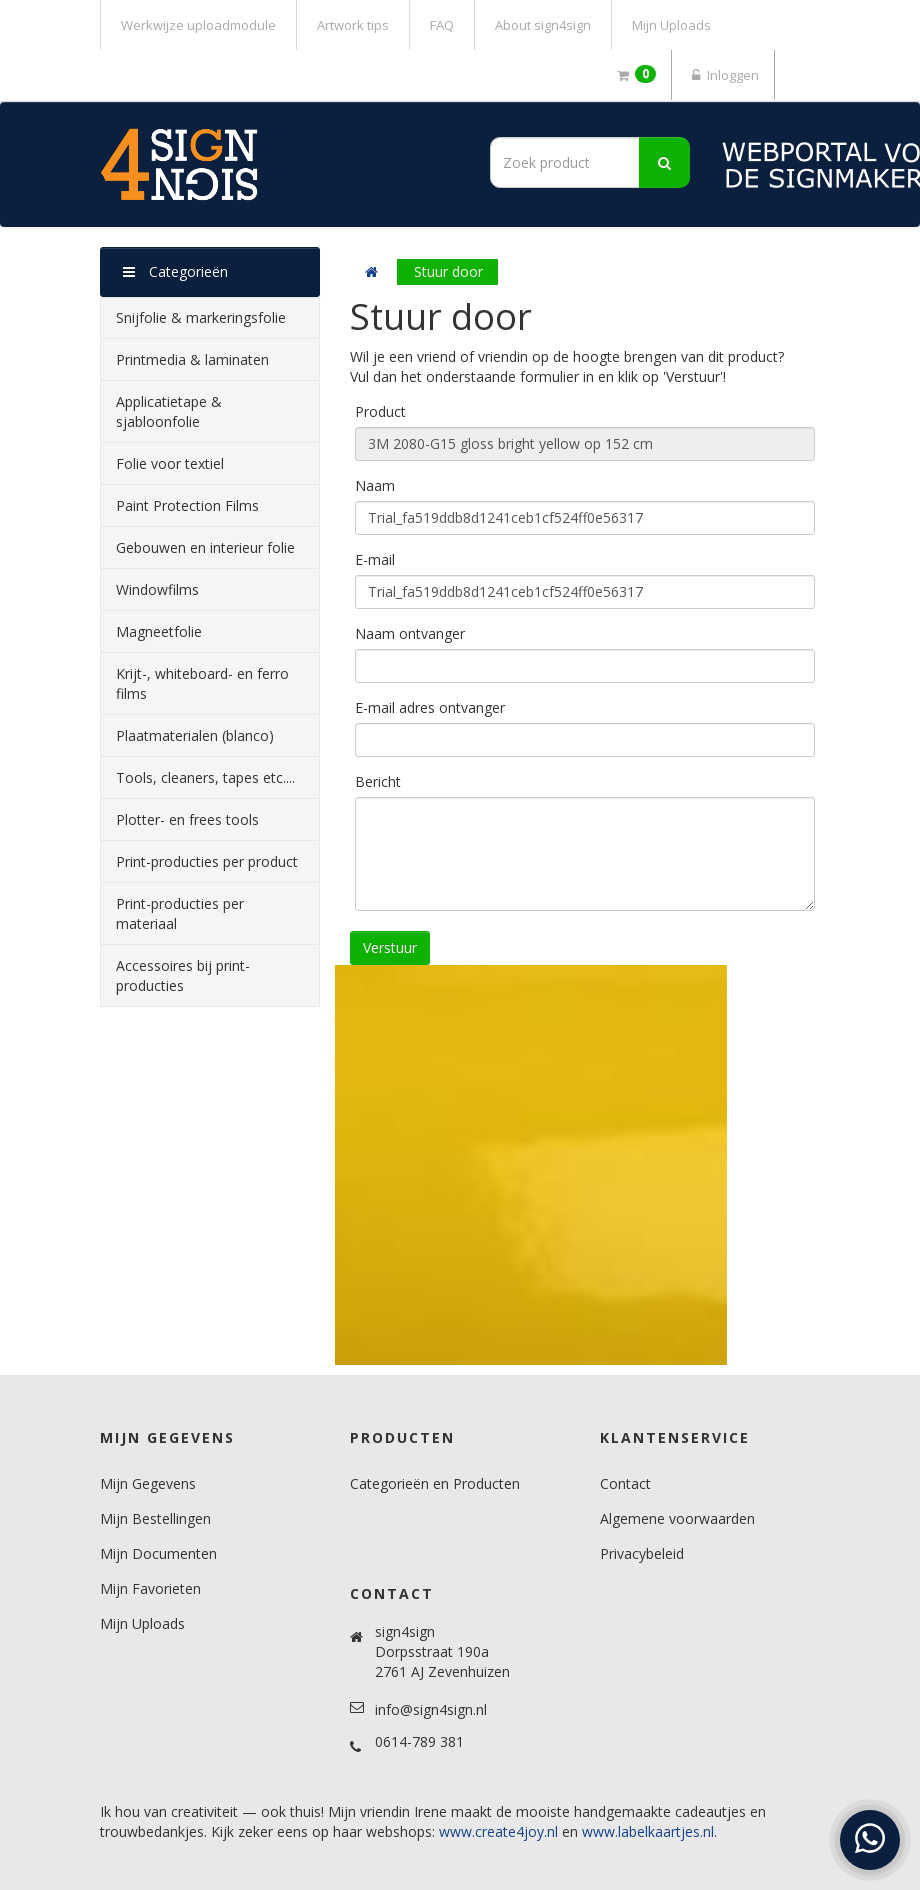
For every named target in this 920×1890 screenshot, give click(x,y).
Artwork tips (353, 25)
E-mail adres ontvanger (430, 707)
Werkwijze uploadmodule (198, 25)
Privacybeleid (642, 1553)
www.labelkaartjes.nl (648, 1831)
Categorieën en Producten (435, 1483)
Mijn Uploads (671, 25)
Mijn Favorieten (150, 1588)
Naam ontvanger (410, 633)
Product (380, 411)
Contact (625, 1483)
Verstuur (390, 947)
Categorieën (175, 271)
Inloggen (723, 75)
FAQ (442, 25)
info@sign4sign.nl (431, 1709)
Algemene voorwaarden (677, 1518)
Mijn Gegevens (148, 1483)
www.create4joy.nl (498, 1831)
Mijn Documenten (158, 1553)
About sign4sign (543, 25)
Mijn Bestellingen (155, 1518)
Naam (375, 485)
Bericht (378, 781)
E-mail (375, 559)
